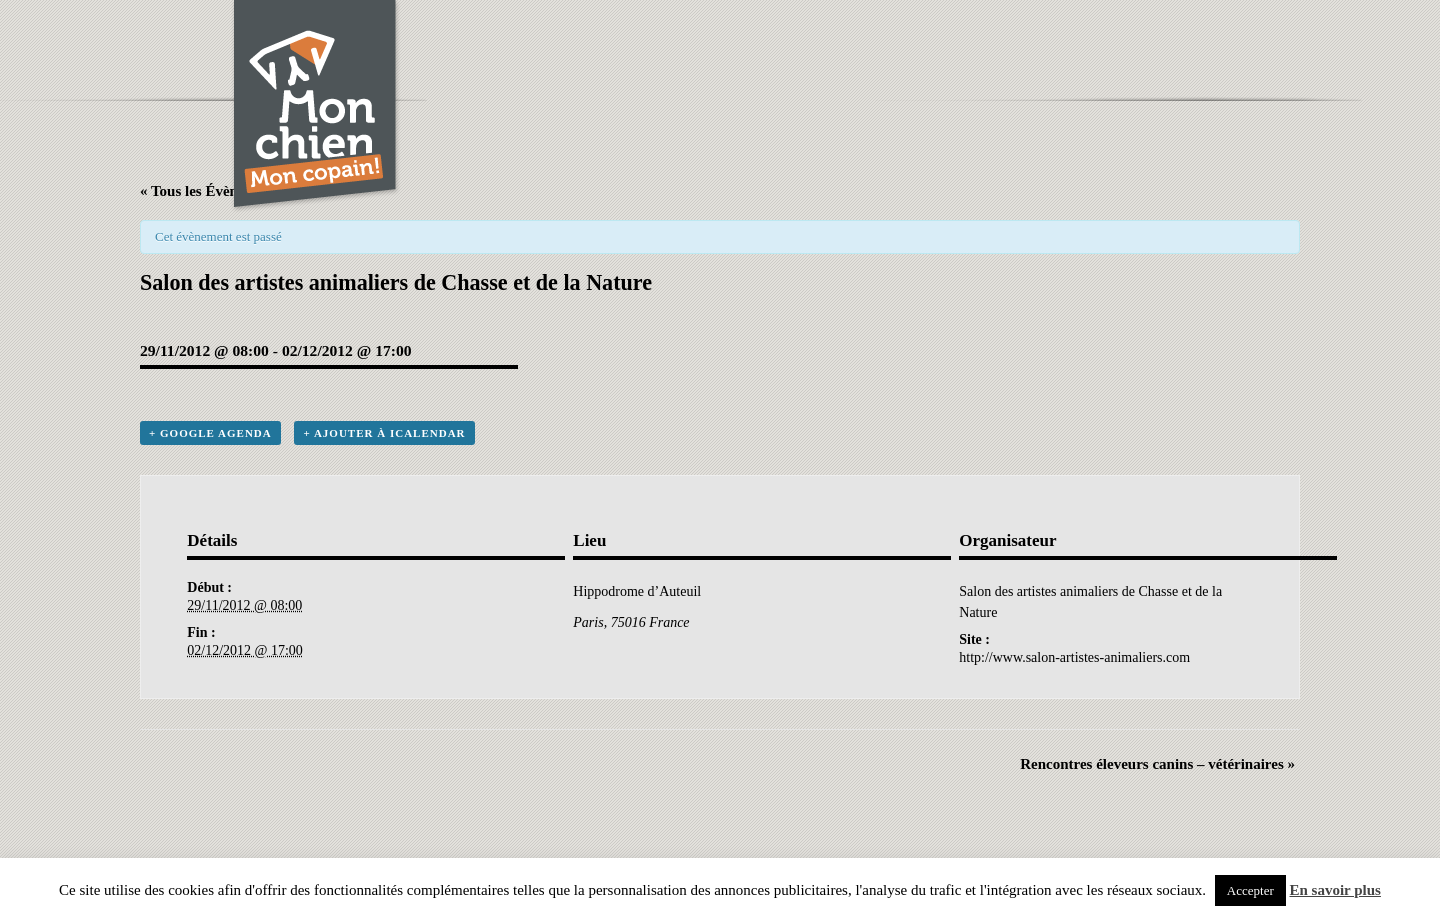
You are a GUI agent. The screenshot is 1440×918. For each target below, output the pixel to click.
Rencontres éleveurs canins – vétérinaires (1157, 764)
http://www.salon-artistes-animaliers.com (1074, 657)
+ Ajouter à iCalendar (384, 433)
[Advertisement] (846, 45)
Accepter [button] (1250, 890)
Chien (316, 106)
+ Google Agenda (210, 433)
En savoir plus (1335, 890)
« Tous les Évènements (211, 191)
